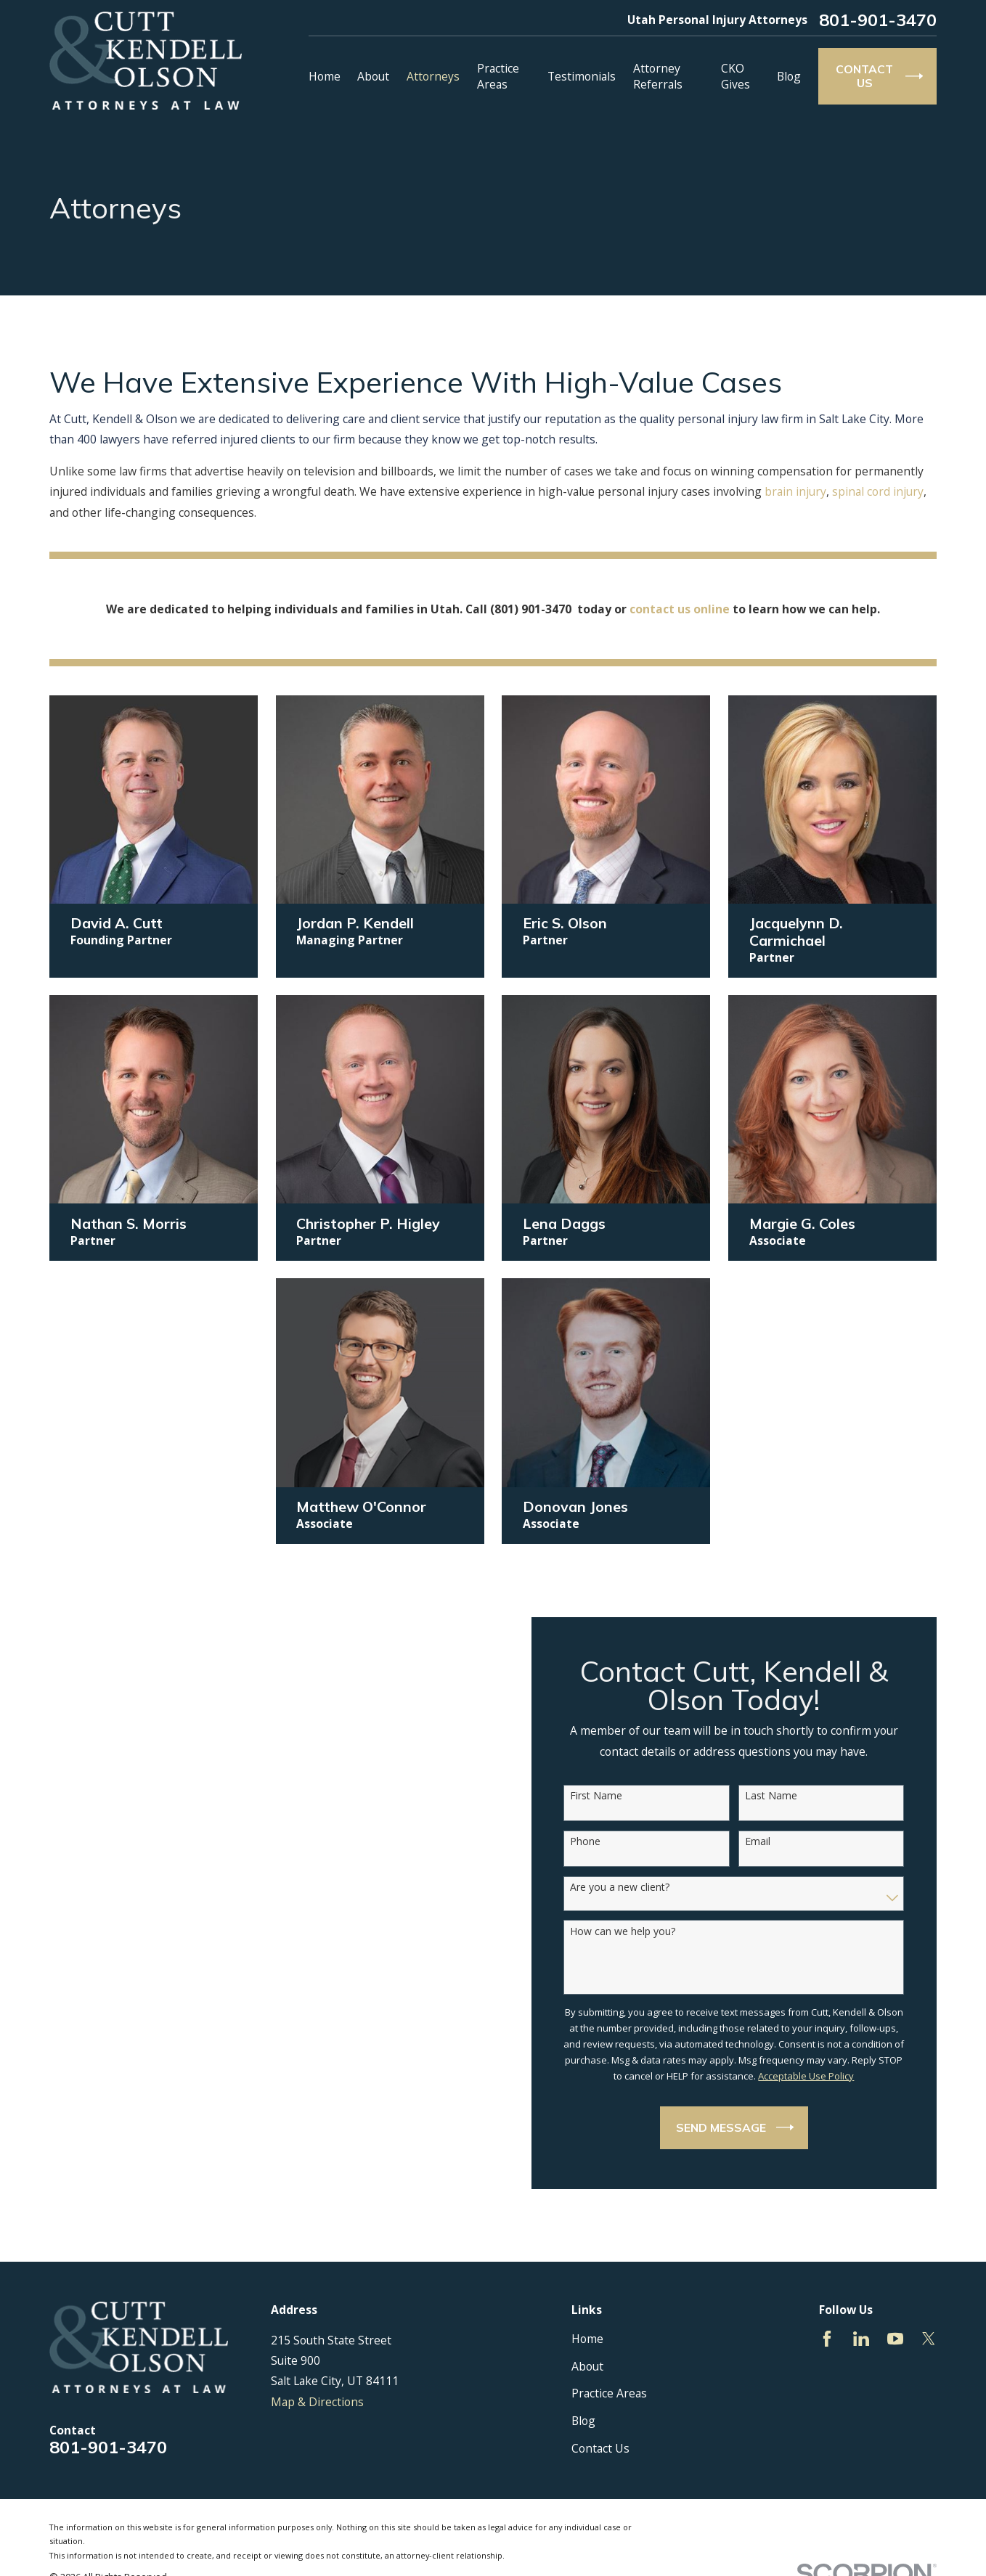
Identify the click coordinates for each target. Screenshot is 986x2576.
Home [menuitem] (325, 76)
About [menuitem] (373, 76)
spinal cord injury (878, 491)
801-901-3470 (878, 20)
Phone (591, 1842)
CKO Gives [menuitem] (735, 76)
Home (587, 2339)
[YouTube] (895, 2339)
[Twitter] (929, 2339)
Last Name (777, 1796)
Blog (583, 2421)
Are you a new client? (626, 1887)
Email (763, 1842)
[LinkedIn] (861, 2339)
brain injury (795, 491)
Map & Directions (317, 2402)
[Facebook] (827, 2339)
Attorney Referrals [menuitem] (658, 76)
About (587, 2366)
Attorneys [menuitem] (433, 76)
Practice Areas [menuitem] (498, 76)
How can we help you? (629, 1932)
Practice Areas (609, 2393)
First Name (602, 1796)
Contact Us (600, 2448)
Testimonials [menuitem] (581, 76)
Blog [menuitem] (789, 76)
